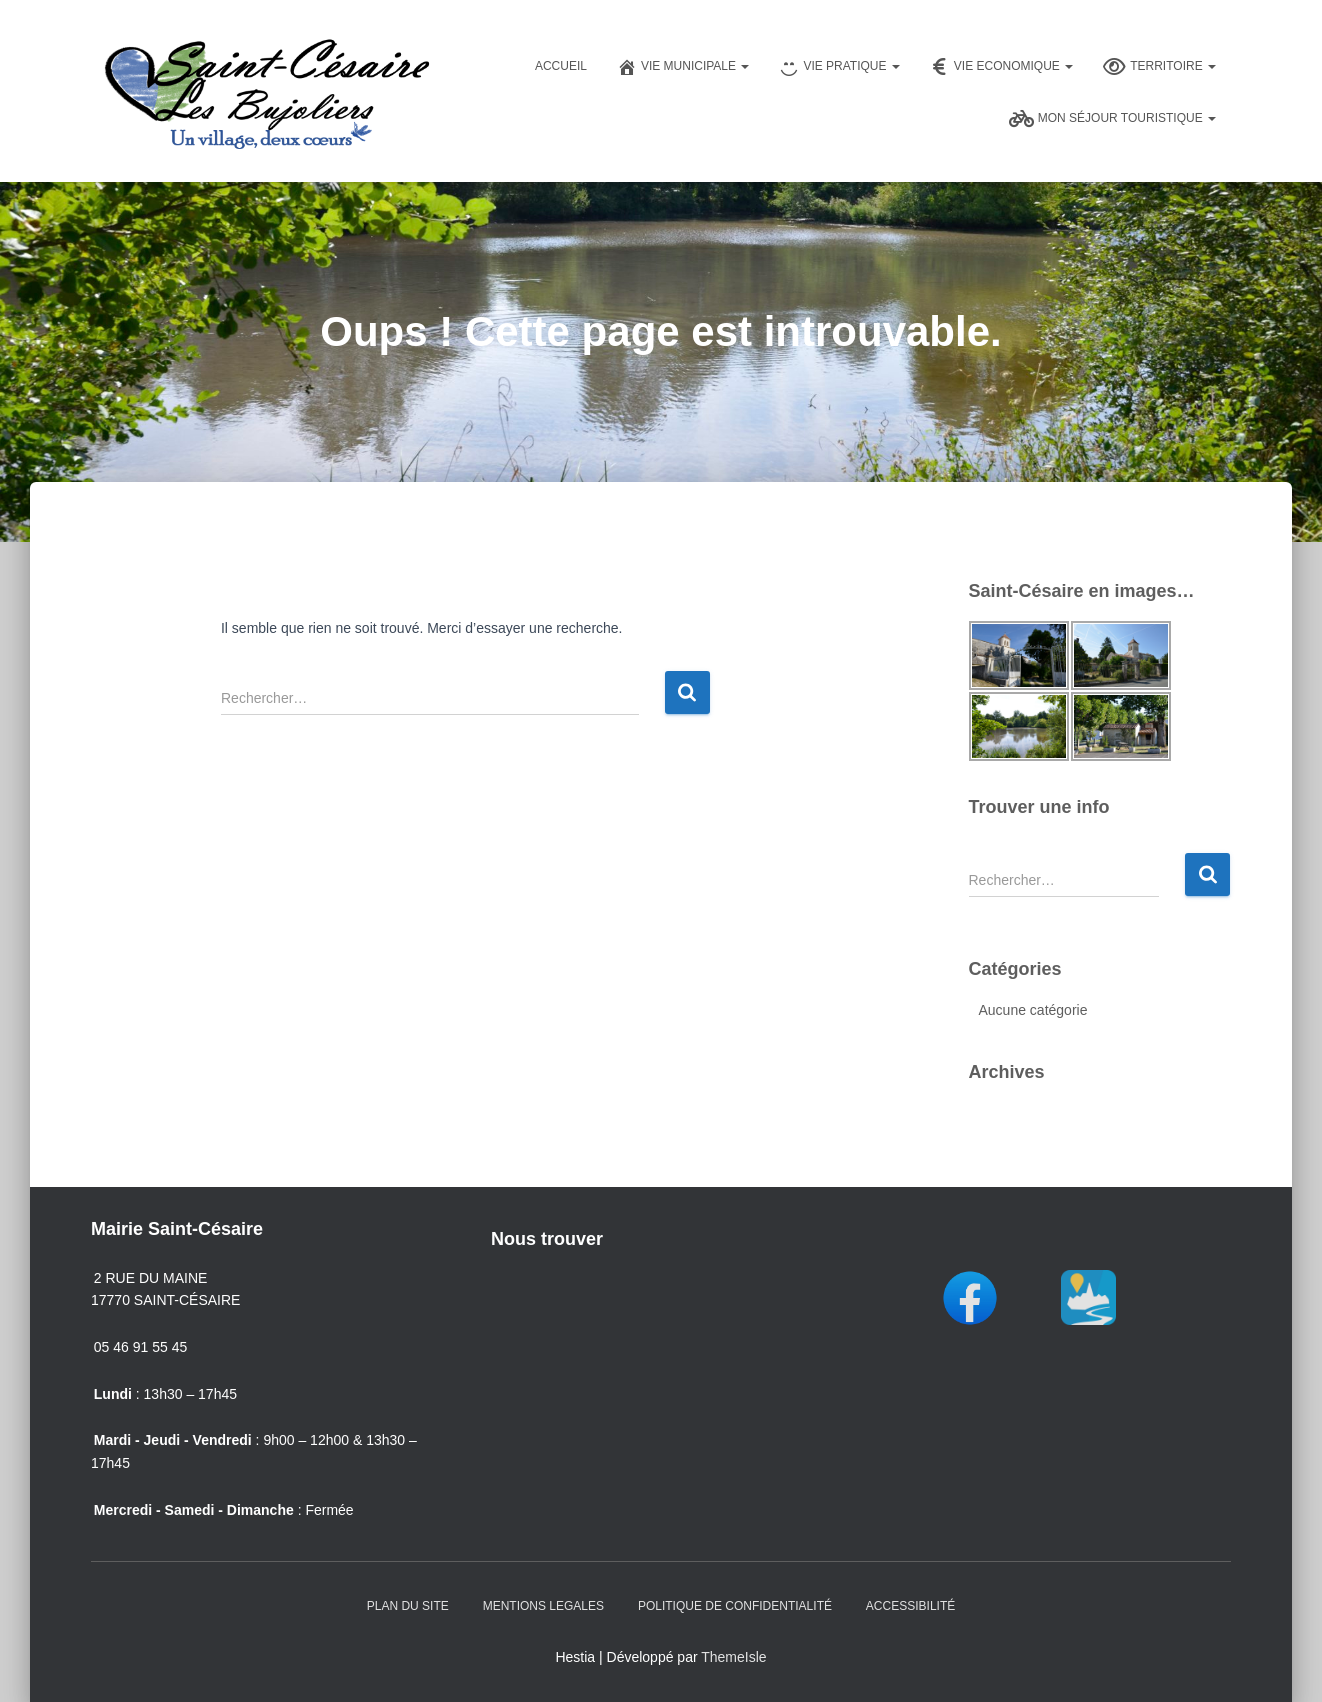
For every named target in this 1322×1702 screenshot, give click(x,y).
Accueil (561, 66)
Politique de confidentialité (735, 1606)
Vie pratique (839, 67)
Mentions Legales (543, 1606)
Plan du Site (408, 1606)
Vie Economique (1001, 67)
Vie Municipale (683, 67)
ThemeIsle (733, 1657)
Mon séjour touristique (1112, 119)
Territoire (1159, 67)
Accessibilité (910, 1606)
